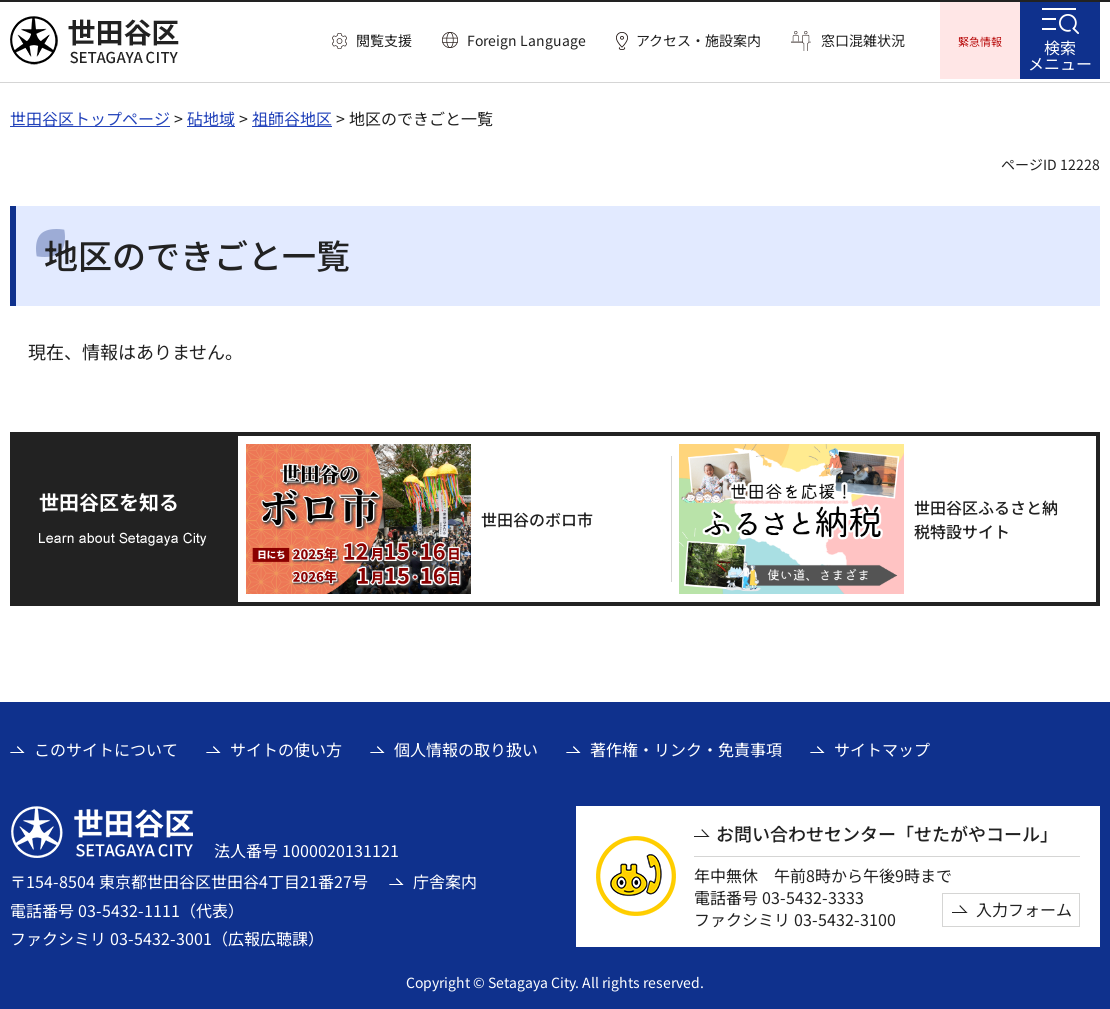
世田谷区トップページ (90, 115)
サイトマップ (882, 746)
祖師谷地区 (292, 115)
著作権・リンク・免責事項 (686, 746)
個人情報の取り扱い (466, 746)
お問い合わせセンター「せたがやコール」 (887, 830)
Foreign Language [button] (526, 40)
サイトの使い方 (286, 746)
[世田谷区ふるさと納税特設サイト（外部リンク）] (880, 516)
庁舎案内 (445, 878)
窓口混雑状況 (863, 40)
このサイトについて (106, 746)
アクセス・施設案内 (698, 40)
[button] (372, 41)
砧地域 (211, 115)
